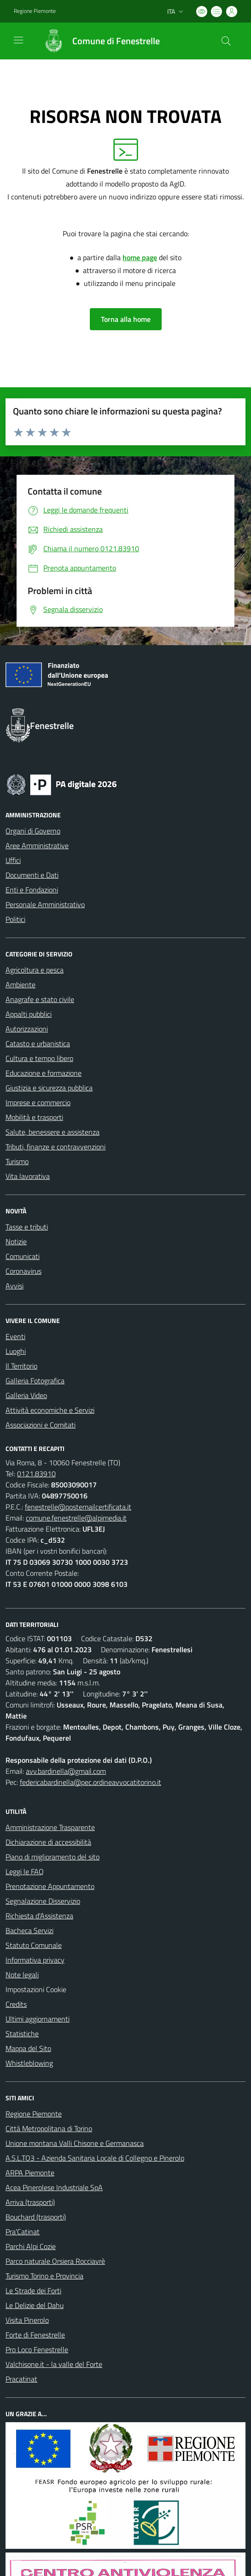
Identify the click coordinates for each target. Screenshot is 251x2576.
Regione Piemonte (34, 2113)
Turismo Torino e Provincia (44, 2275)
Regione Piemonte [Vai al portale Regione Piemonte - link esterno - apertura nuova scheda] (35, 11)
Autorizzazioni (27, 1028)
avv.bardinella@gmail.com (66, 1771)
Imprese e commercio (38, 1102)
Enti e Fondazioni (32, 889)
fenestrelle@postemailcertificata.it (78, 1506)
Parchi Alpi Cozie (31, 2246)
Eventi (15, 1336)
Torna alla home (126, 319)
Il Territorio (21, 1365)
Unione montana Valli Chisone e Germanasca (75, 2143)
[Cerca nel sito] (226, 41)
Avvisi (14, 1285)
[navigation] (18, 40)
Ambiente (20, 984)
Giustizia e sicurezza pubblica (49, 1087)
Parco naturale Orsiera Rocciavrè (55, 2261)
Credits (16, 2004)
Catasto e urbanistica (38, 1043)
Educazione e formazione (44, 1072)
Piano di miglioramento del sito (52, 1856)
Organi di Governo (33, 830)
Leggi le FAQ (25, 1871)
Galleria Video (26, 1395)
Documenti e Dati (32, 874)
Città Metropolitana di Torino (49, 2128)
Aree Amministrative (37, 845)
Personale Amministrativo (45, 904)
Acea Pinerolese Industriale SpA (54, 2187)
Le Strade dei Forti (33, 2290)
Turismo (17, 1161)
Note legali (22, 1974)
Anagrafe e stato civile (40, 999)
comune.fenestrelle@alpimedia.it (76, 1517)
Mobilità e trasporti (34, 1117)
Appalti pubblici (29, 1014)
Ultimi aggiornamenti (38, 2018)
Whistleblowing (29, 2063)
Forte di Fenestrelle (35, 2334)
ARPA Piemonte (30, 2172)
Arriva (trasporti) (30, 2202)
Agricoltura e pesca (35, 969)
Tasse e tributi (27, 1226)
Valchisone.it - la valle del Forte (54, 2364)
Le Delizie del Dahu (35, 2305)
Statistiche (22, 2033)
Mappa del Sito (28, 2048)
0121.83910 (36, 1473)
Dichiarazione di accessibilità (48, 1841)
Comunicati (23, 1256)
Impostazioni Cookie (36, 1989)
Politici (15, 919)
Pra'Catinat (23, 2231)
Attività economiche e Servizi (50, 1410)
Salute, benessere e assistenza (52, 1131)
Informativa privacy (35, 1959)
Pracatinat (21, 2378)
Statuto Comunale (34, 1945)
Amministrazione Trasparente (50, 1827)
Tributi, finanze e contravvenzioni (55, 1146)
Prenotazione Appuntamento (50, 1886)
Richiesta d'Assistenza (39, 1915)
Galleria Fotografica (35, 1380)
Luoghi (16, 1351)
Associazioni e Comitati (41, 1424)
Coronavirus (23, 1270)
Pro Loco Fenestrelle (37, 2349)
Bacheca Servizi (29, 1930)
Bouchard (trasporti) (36, 2216)
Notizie (16, 1241)
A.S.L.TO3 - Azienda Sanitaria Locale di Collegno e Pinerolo (95, 2157)
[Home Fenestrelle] (97, 40)
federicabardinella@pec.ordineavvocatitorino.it (90, 1782)
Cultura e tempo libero (39, 1058)
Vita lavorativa (28, 1176)
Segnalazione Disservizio (43, 1900)
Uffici (13, 860)
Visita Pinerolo (27, 2319)
